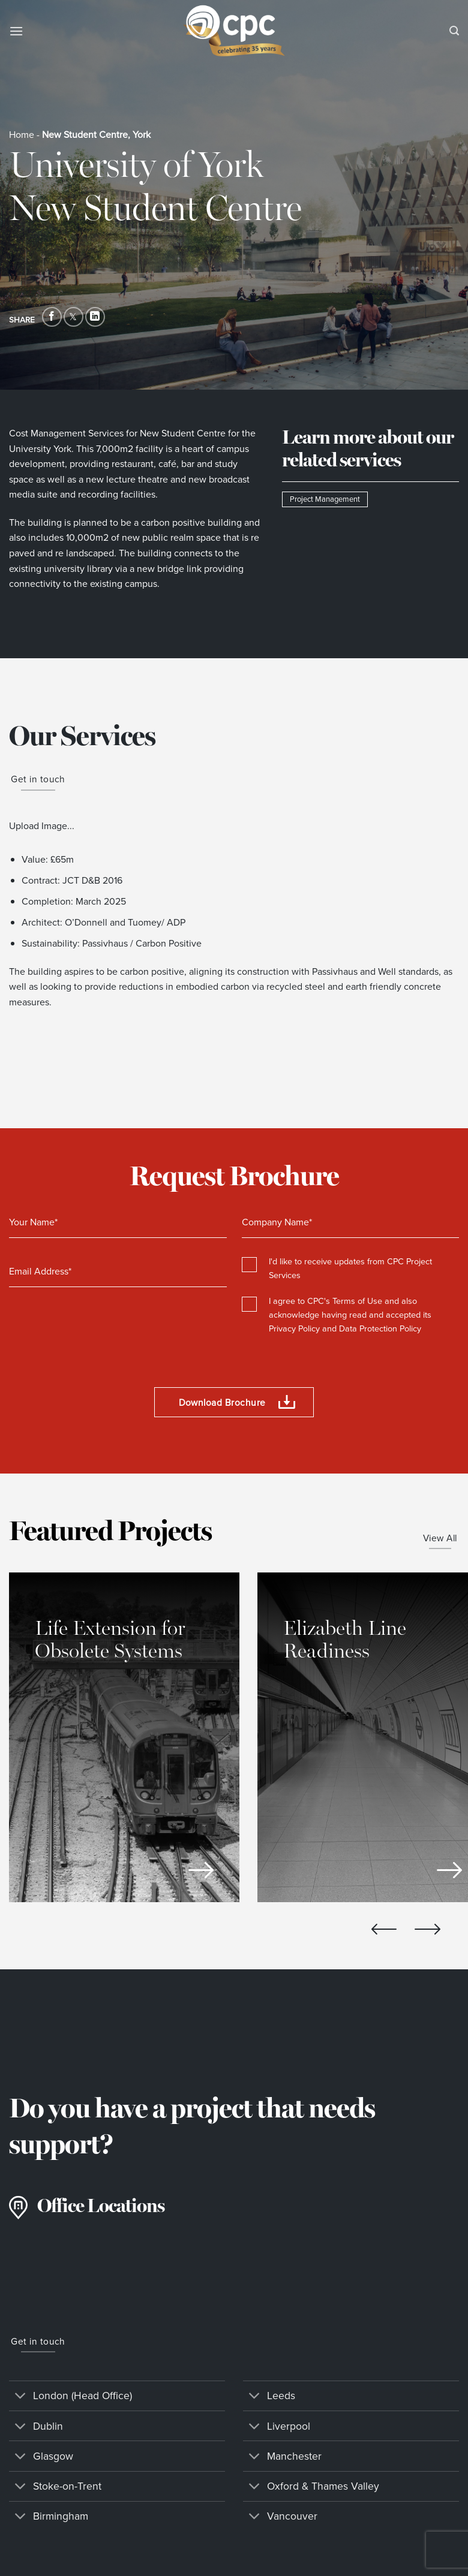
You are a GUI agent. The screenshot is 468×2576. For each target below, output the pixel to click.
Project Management (325, 499)
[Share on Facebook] (52, 317)
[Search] (454, 31)
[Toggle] (20, 2397)
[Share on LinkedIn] (95, 317)
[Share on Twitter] (73, 317)
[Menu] (16, 31)
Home (21, 134)
